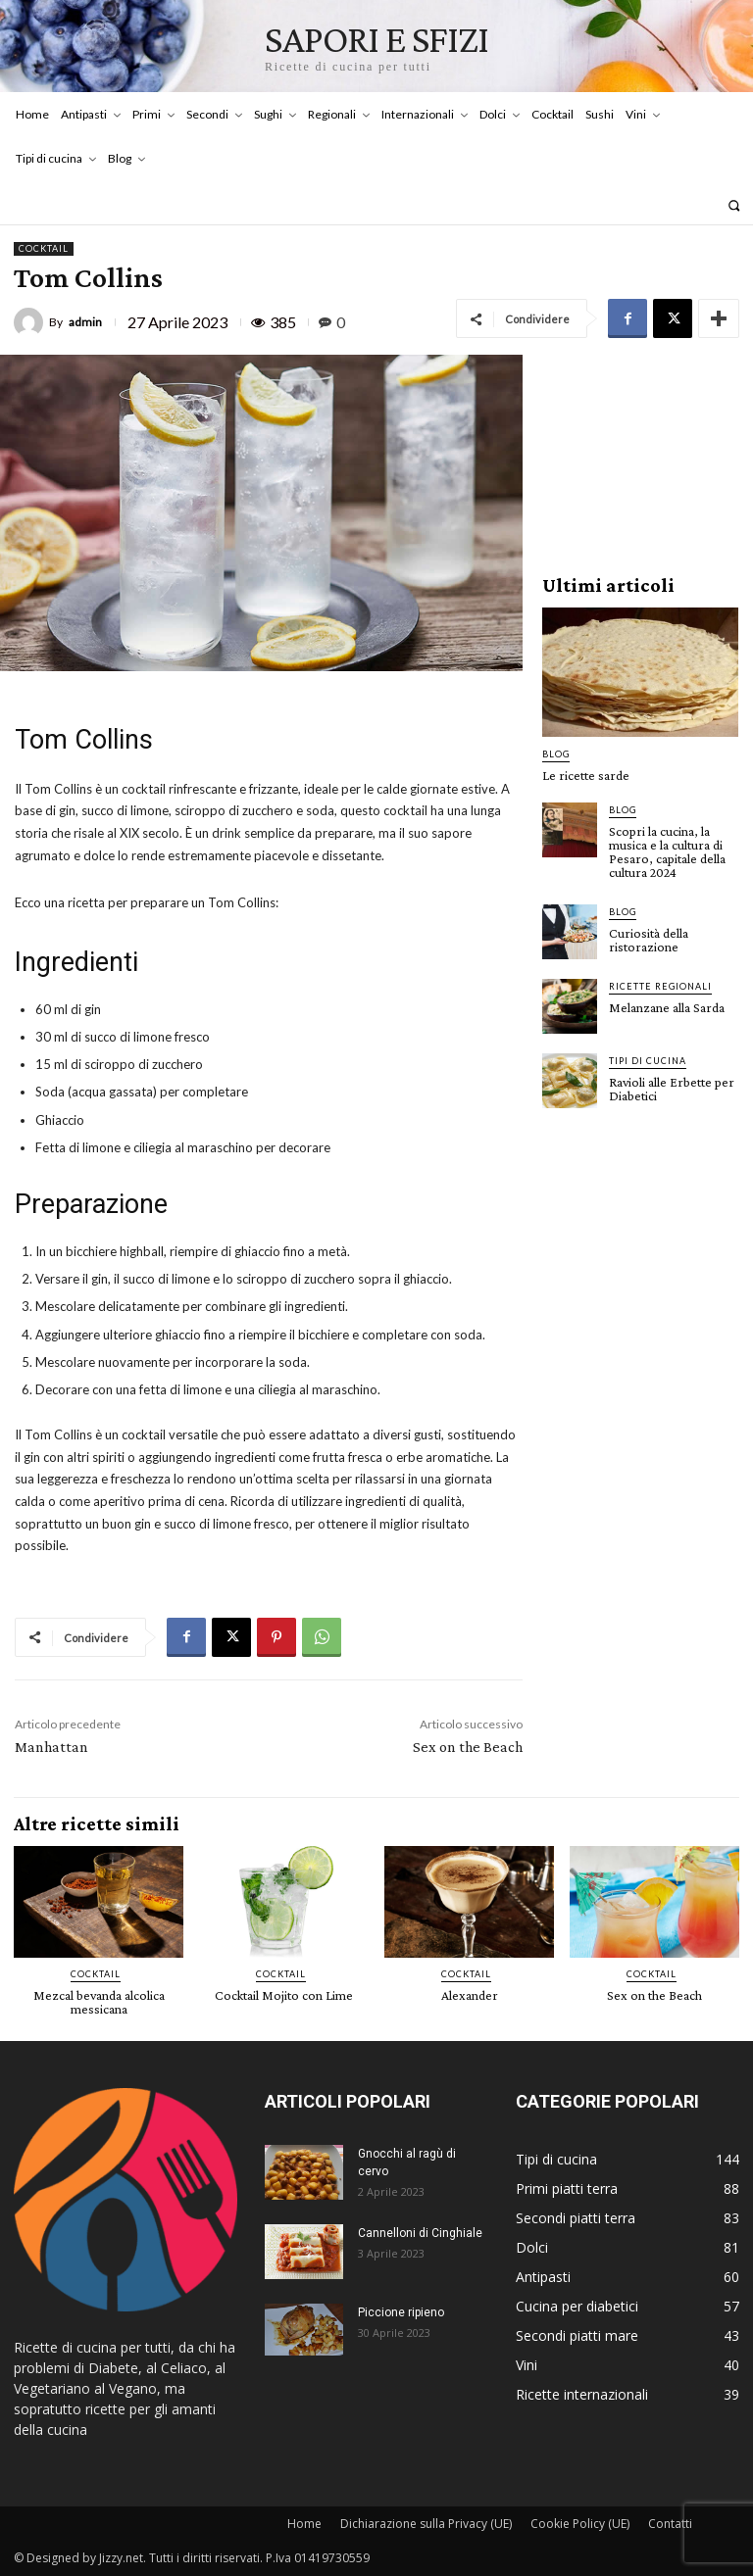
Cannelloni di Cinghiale (420, 2233)
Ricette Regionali (660, 986)
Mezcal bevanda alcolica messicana (99, 2002)
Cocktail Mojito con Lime (284, 1995)
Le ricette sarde (585, 775)
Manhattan (51, 1746)
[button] (734, 205)
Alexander (469, 1995)
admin (85, 322)
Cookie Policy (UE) (579, 2523)
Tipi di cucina (647, 1060)
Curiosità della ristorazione (648, 939)
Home (304, 2523)
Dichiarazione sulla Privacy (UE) (426, 2523)
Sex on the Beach (468, 1746)
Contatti (670, 2523)
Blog (556, 754)
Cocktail (44, 249)
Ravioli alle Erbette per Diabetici (671, 1088)
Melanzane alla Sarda (667, 1007)
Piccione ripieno (401, 2312)
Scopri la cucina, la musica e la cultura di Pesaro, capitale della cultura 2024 (667, 851)
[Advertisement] (640, 453)
